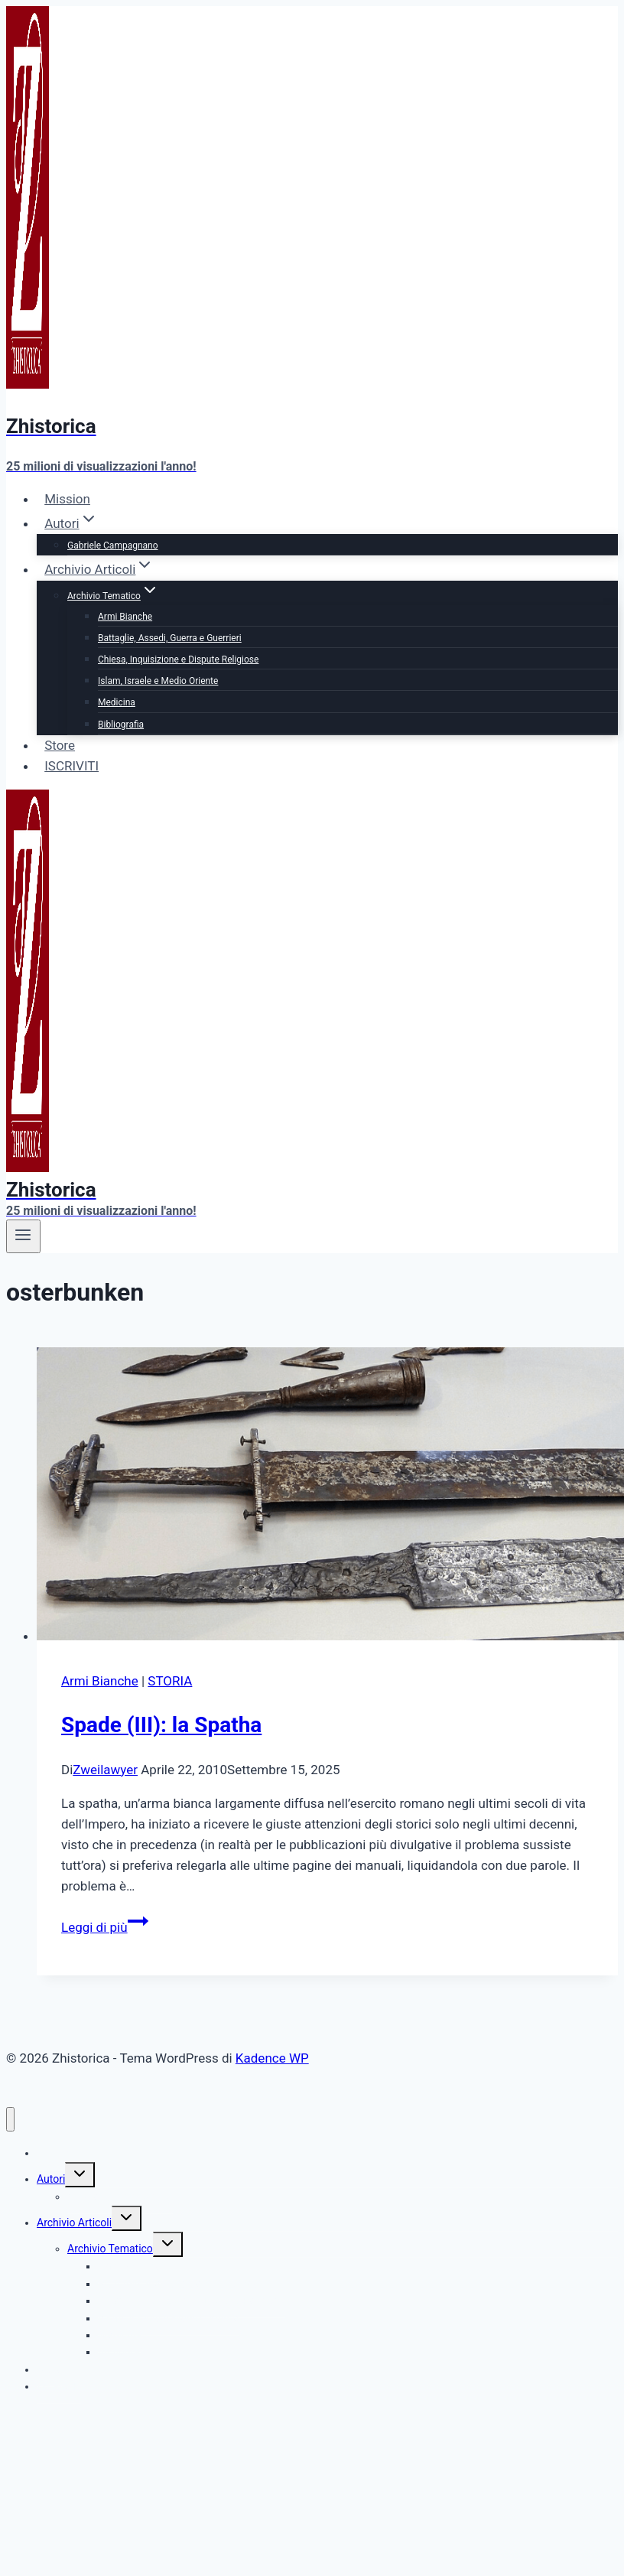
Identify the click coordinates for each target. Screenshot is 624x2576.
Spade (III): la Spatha (161, 1724)
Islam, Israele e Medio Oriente (158, 681)
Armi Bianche (125, 616)
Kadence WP (272, 2058)
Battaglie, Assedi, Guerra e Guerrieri (170, 638)
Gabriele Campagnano (112, 545)
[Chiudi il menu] (10, 2119)
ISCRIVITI (71, 765)
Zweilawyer (105, 1769)
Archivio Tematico (110, 2248)
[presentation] (327, 1496)
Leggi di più (104, 1927)
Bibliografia (121, 724)
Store (59, 745)
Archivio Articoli (74, 2222)
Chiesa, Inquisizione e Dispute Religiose (178, 659)
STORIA (170, 1681)
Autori (51, 2179)
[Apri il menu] (23, 1236)
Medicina (116, 702)
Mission (67, 498)
